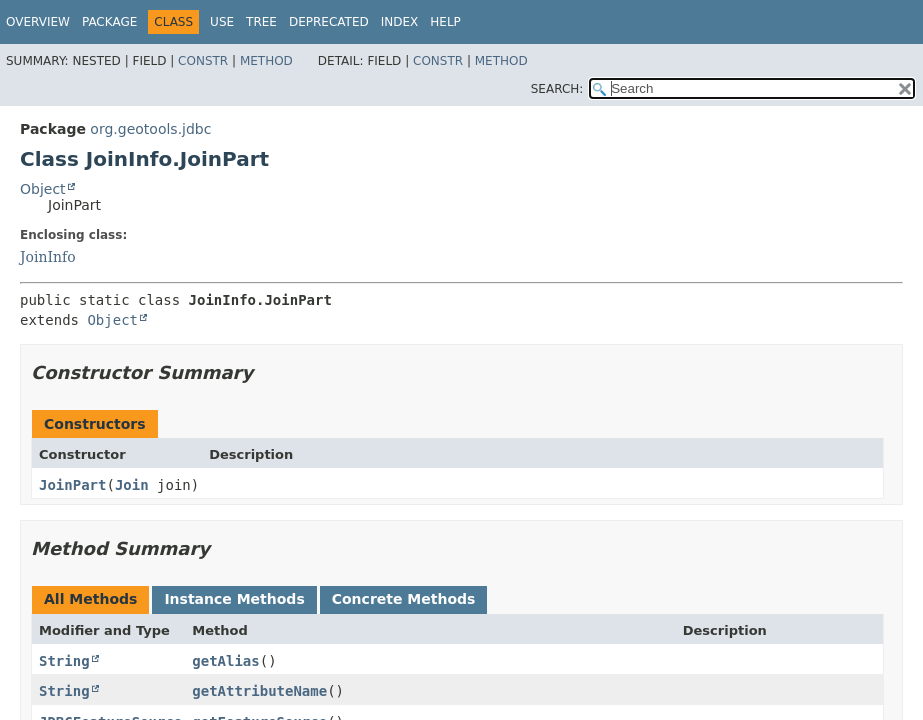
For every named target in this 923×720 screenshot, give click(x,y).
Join (132, 485)
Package (109, 22)
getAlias (225, 661)
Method (266, 61)
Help (445, 22)
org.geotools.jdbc (150, 129)
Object (43, 189)
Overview (38, 22)
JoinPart (72, 485)
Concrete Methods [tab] (404, 599)
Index (400, 22)
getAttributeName (259, 691)
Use (222, 22)
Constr (203, 61)
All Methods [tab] (90, 599)
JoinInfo (48, 257)
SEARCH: (557, 89)
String (64, 661)
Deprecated (329, 22)
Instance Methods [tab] (234, 599)
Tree (261, 22)
